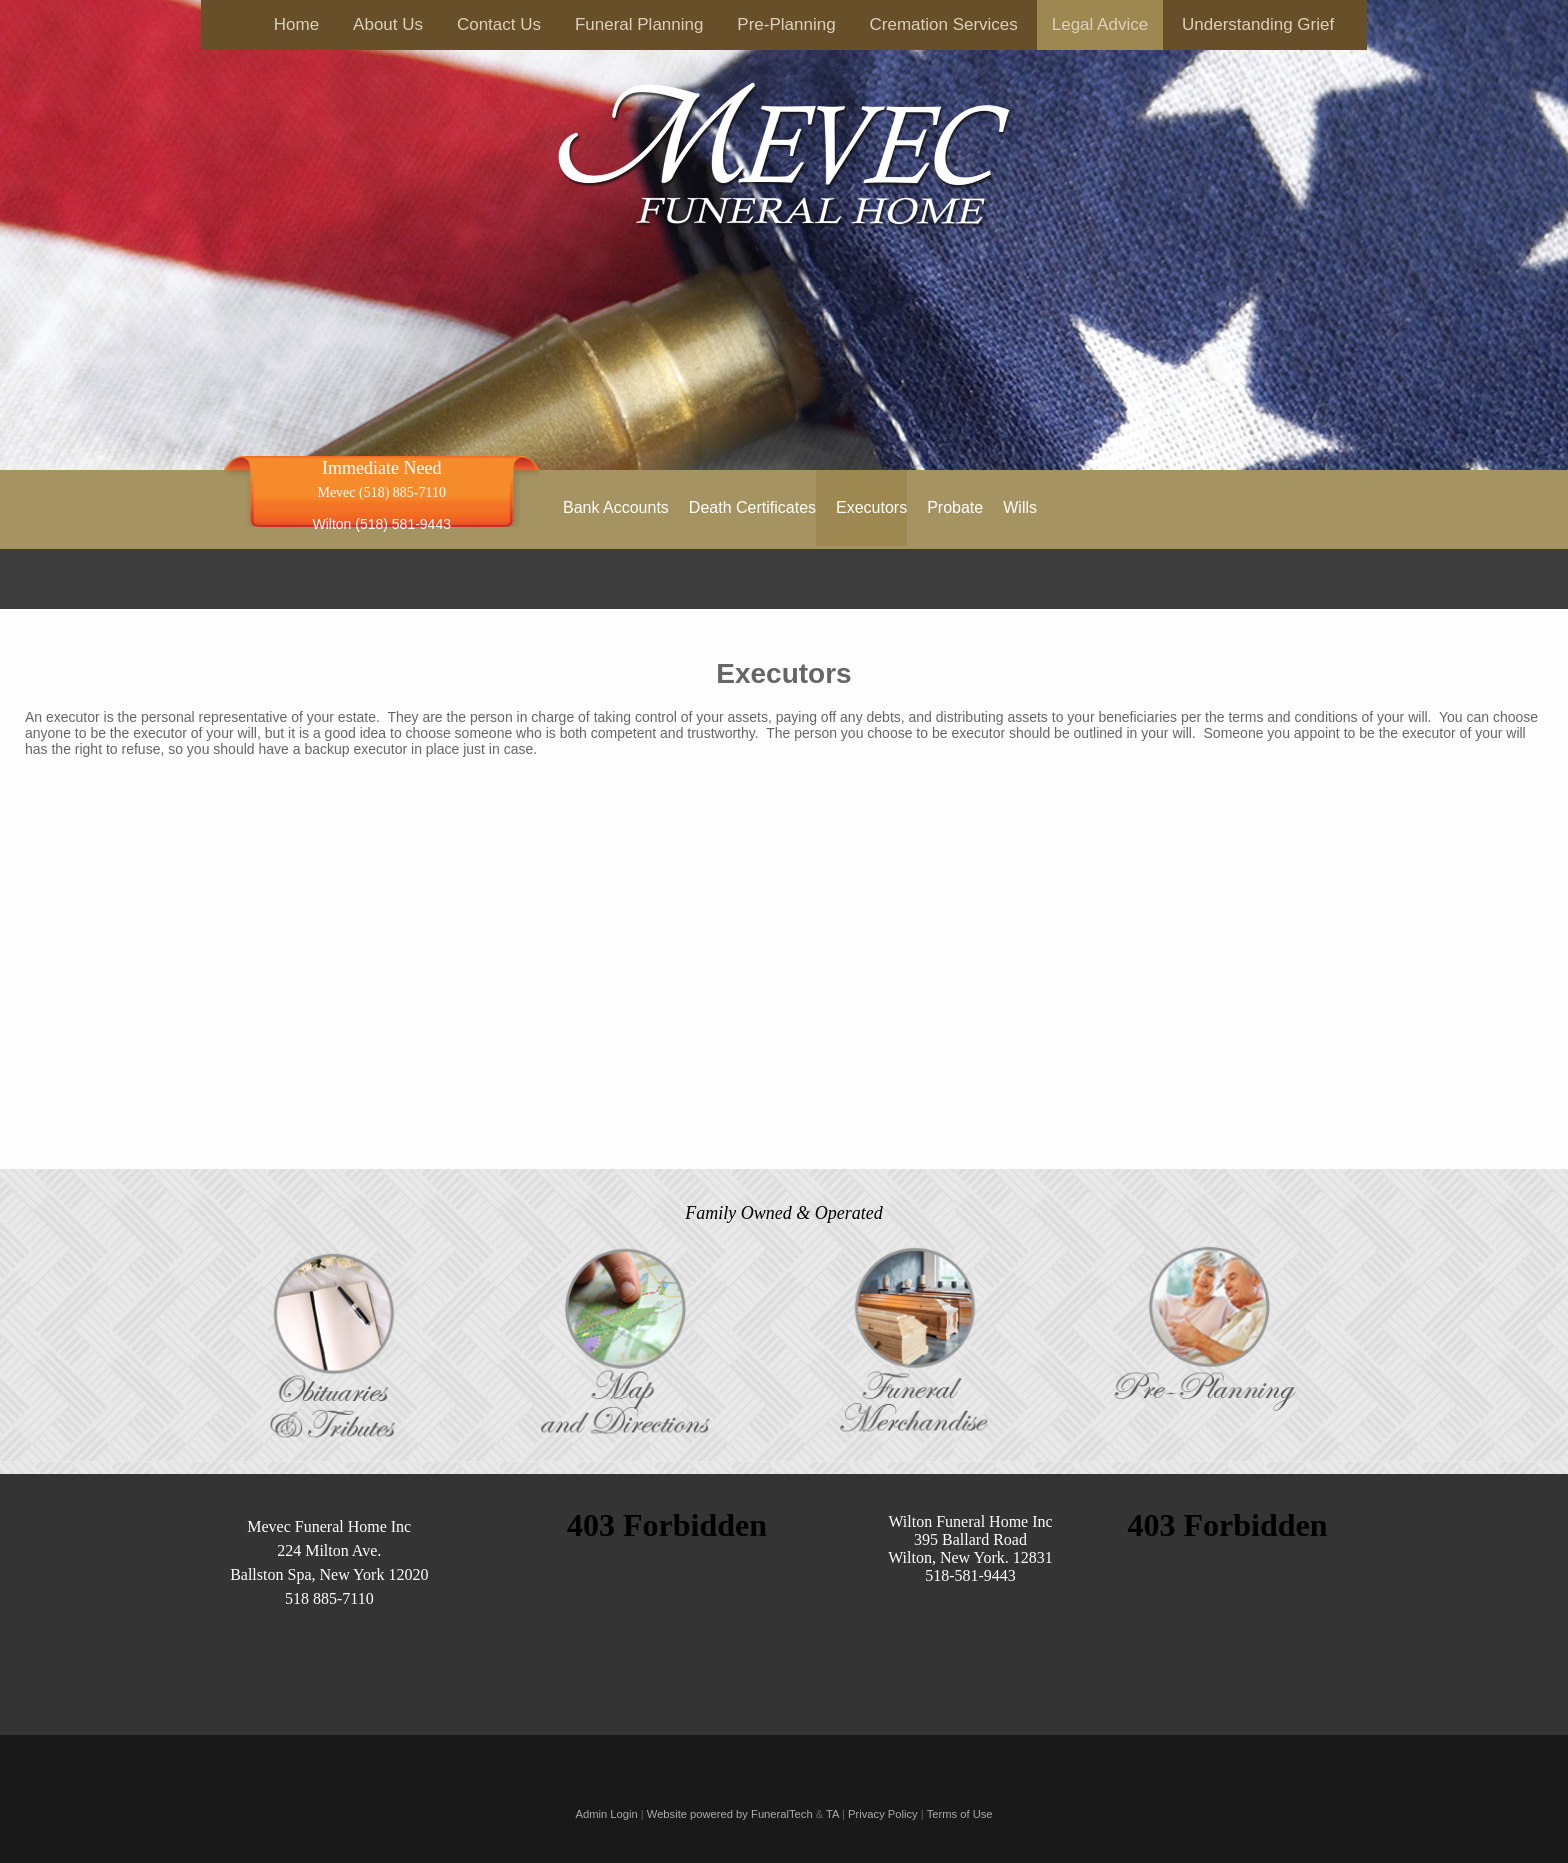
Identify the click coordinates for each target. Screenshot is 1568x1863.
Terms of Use (960, 1814)
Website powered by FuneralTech (730, 1814)
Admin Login (606, 1814)
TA (832, 1814)
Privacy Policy (883, 1814)
